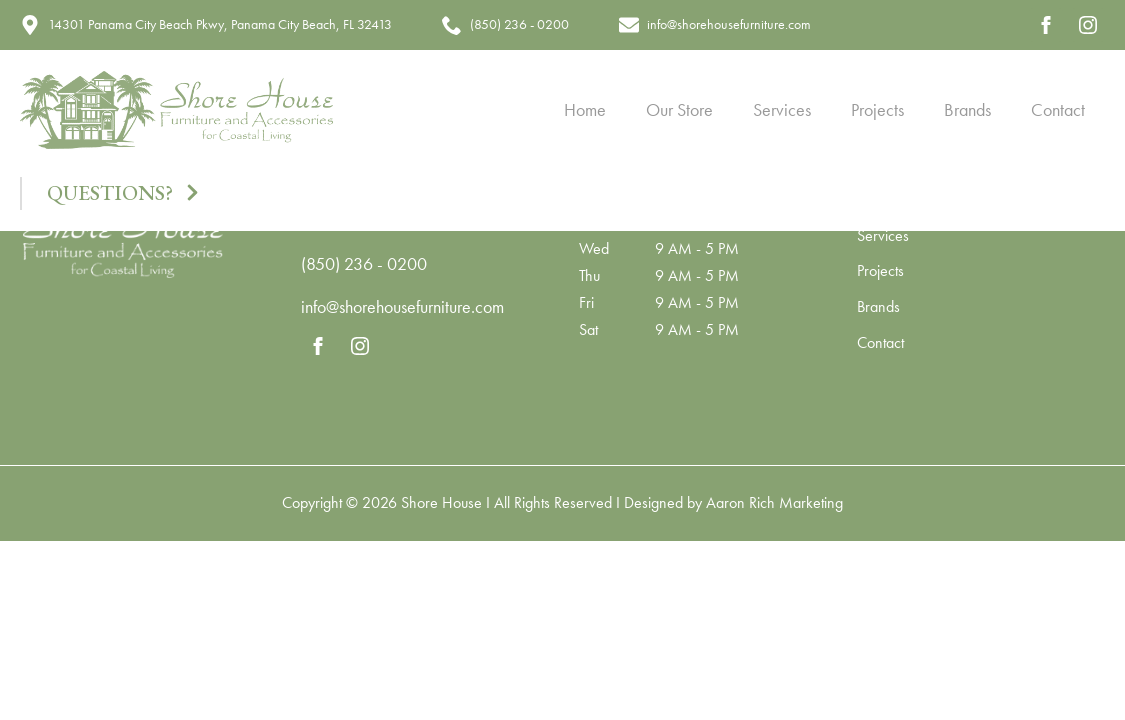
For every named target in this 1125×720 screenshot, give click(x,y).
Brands (967, 109)
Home (585, 109)
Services (782, 109)
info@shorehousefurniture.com (402, 306)
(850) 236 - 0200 (364, 263)
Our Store (679, 109)
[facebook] (1046, 25)
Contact (1058, 109)
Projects (877, 109)
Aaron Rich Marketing (774, 502)
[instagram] (1088, 25)
